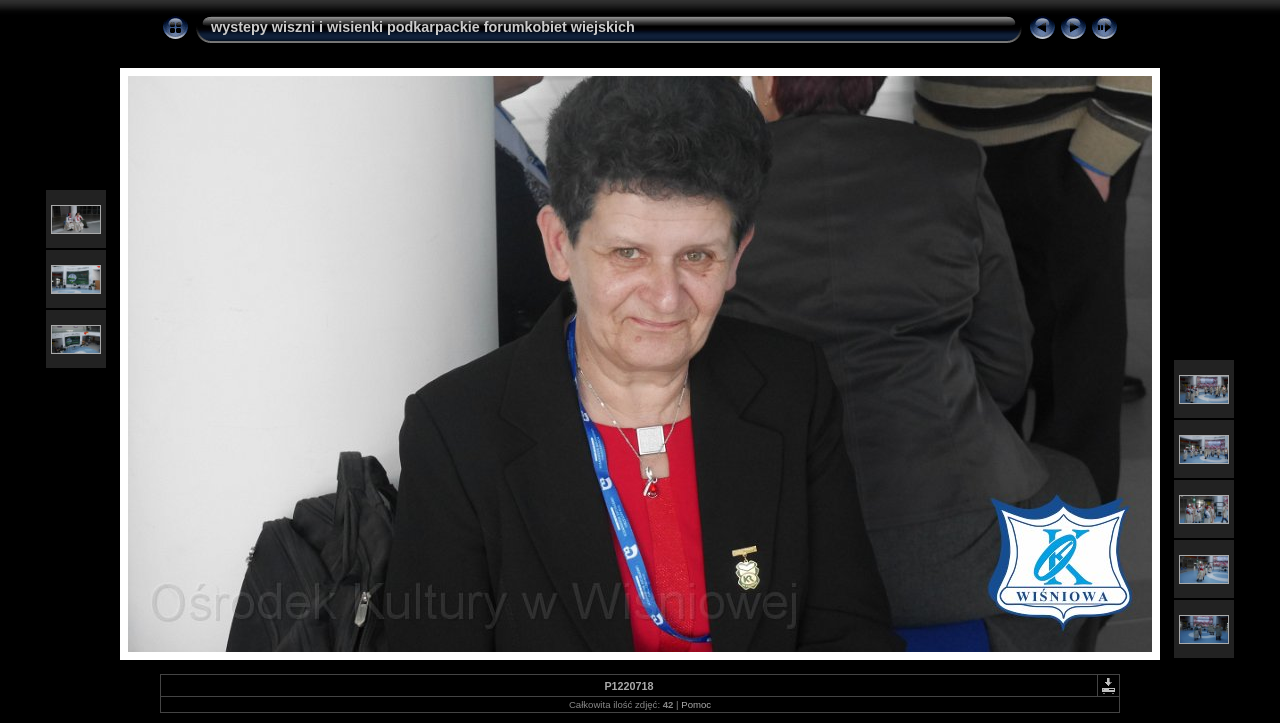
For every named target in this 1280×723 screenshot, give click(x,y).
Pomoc (696, 704)
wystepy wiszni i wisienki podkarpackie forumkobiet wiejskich (423, 27)
